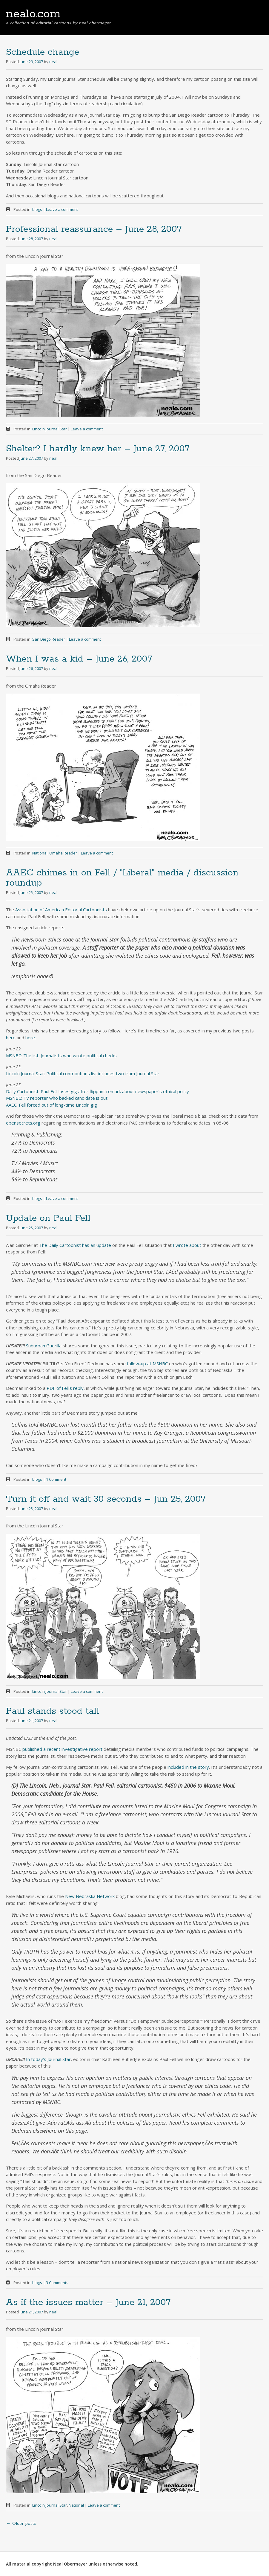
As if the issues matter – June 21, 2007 (88, 2302)
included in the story (188, 1767)
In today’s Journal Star (48, 2059)
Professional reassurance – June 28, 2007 (94, 229)
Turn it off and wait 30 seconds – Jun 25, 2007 (105, 1499)
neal (53, 61)
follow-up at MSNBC (147, 1364)
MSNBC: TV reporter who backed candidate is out (56, 1098)
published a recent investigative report (62, 1749)
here (11, 1038)
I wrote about (187, 1245)
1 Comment (56, 1479)
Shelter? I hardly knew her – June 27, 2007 (97, 449)
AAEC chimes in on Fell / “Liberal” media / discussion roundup (122, 878)
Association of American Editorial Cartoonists (61, 910)
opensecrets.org (23, 1123)
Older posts (21, 2523)
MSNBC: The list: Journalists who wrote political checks (61, 1055)
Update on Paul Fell (48, 1218)
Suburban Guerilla (44, 1346)
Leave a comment (62, 209)
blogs (37, 209)
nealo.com (33, 14)
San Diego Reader (48, 639)
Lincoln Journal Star (49, 429)
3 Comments (57, 2282)
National (39, 853)
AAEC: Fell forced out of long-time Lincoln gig (51, 1105)
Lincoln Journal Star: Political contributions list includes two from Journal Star (82, 1073)
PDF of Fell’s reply (65, 1388)
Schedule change (42, 52)
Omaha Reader (63, 853)
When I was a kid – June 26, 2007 (79, 659)
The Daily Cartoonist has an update (75, 1245)
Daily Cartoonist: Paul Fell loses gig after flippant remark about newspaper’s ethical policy (97, 1091)
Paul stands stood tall (52, 1711)
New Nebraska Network (90, 1896)
